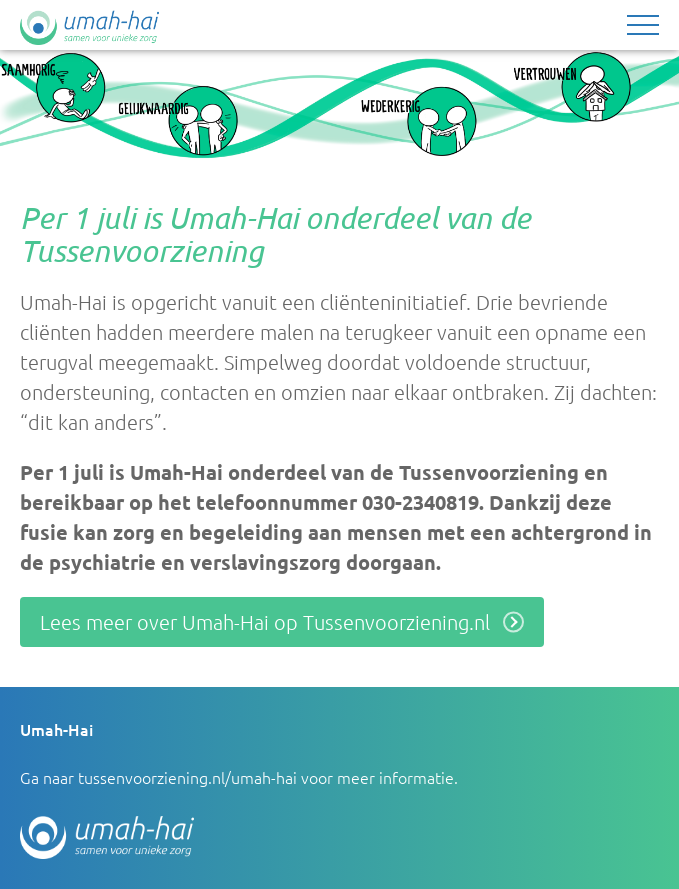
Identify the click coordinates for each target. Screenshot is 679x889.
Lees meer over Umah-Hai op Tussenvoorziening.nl (265, 622)
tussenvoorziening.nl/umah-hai (187, 777)
